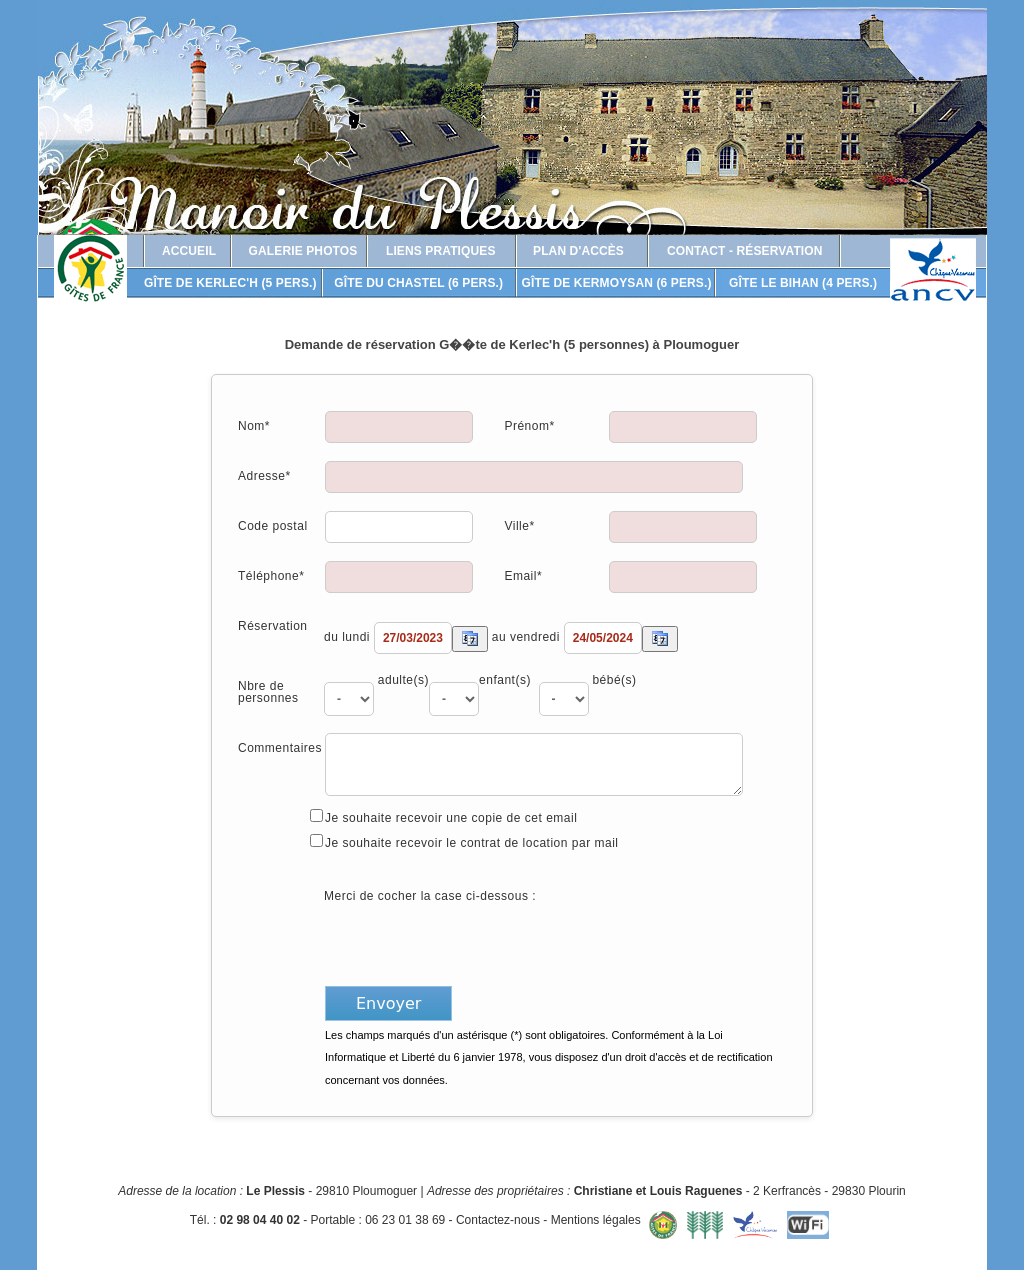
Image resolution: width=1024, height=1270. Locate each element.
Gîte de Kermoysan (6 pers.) (617, 283)
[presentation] (477, 943)
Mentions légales (596, 1220)
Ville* (519, 525)
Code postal (273, 525)
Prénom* (529, 425)
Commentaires (280, 747)
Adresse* (264, 475)
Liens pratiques (441, 251)
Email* (523, 575)
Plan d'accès (578, 251)
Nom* (254, 425)
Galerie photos (303, 251)
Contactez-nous (498, 1220)
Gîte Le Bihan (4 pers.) (803, 283)
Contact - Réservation (745, 251)
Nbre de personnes (268, 691)
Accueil (189, 251)
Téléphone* (271, 575)
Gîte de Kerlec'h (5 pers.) (230, 283)
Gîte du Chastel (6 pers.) (418, 283)
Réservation (273, 625)
